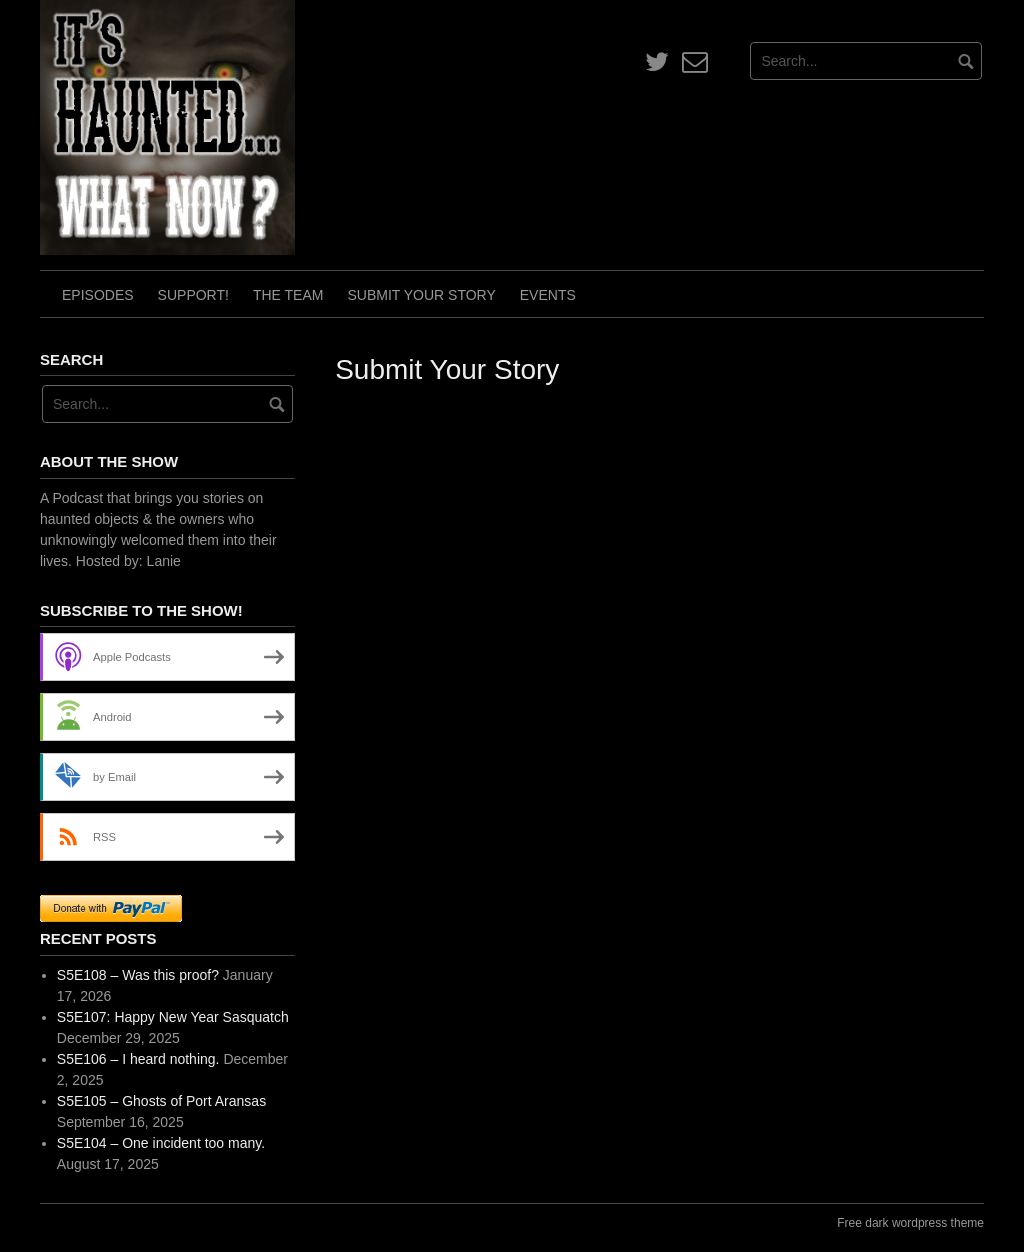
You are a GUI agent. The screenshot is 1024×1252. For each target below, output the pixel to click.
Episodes (98, 295)
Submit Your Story (421, 295)
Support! (193, 295)
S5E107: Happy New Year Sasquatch (173, 1017)
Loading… (655, 772)
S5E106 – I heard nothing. (138, 1059)
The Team (288, 295)
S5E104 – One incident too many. (161, 1143)
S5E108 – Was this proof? (138, 975)
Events (548, 295)
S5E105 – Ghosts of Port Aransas (161, 1101)
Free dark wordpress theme (910, 1223)
